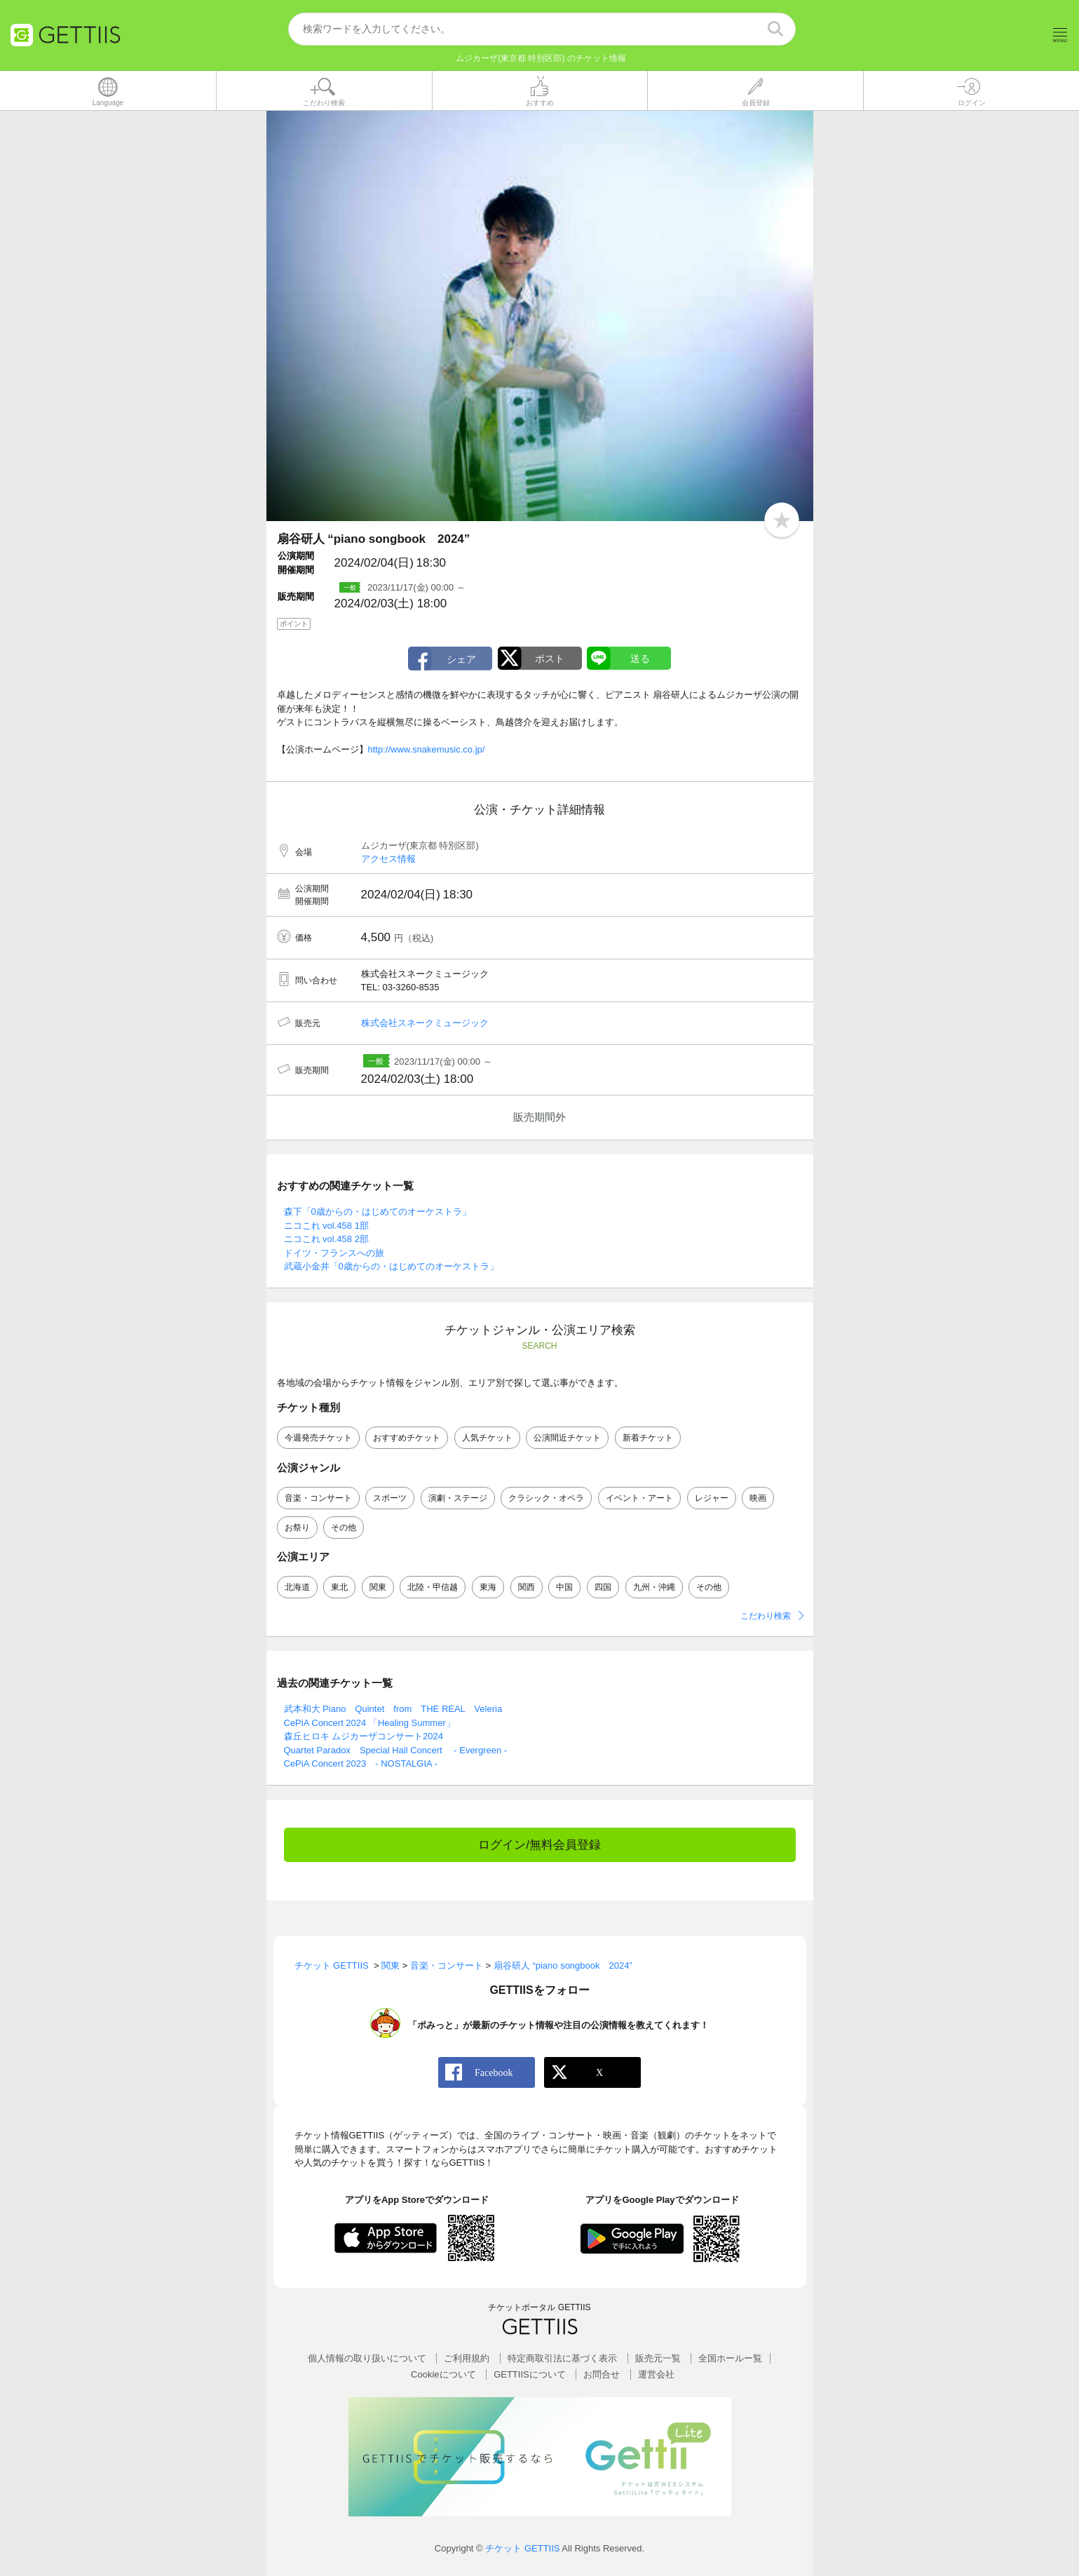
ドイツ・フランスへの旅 (334, 1253)
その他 (343, 1527)
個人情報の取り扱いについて (367, 2358)
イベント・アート (639, 1498)
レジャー (711, 1498)
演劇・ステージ (457, 1498)
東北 (339, 1587)
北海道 (297, 1587)
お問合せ (601, 2374)
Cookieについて (443, 2374)
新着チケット (648, 1438)
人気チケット (487, 1438)
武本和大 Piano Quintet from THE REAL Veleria (393, 1709)
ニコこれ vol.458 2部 (326, 1239)
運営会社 (656, 2374)
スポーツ (390, 1498)
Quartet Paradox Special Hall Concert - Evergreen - (396, 1750)
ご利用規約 (466, 2358)
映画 (757, 1498)
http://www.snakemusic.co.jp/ (426, 749)
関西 (526, 1587)
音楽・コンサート (318, 1498)
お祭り (297, 1527)
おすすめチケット (406, 1438)
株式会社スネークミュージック (425, 1023)
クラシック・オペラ (546, 1498)
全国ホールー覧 (730, 2358)
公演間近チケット (567, 1438)
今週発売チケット (318, 1438)
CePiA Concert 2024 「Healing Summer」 (369, 1723)
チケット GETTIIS (522, 2548)
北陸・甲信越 (432, 1587)
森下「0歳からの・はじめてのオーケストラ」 (377, 1211)
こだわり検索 (765, 1616)
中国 (564, 1587)
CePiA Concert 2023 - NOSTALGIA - (360, 1763)
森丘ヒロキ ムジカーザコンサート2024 (364, 1736)
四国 (603, 1587)
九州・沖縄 (654, 1587)
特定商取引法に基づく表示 (562, 2358)
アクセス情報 (388, 859)
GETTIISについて (530, 2374)
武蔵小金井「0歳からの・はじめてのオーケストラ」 (391, 1266)
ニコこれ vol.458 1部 (326, 1225)
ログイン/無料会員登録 (539, 1845)
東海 (488, 1587)
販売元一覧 (658, 2358)
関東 (377, 1587)
